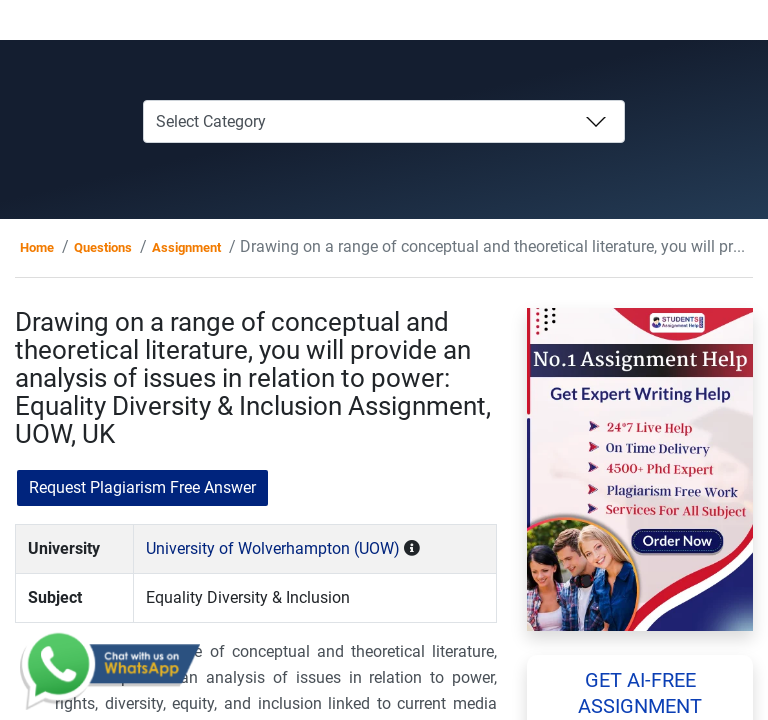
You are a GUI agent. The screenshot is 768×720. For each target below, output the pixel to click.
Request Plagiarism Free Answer (142, 487)
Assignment (186, 247)
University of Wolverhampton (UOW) (273, 548)
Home (37, 247)
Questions (103, 247)
